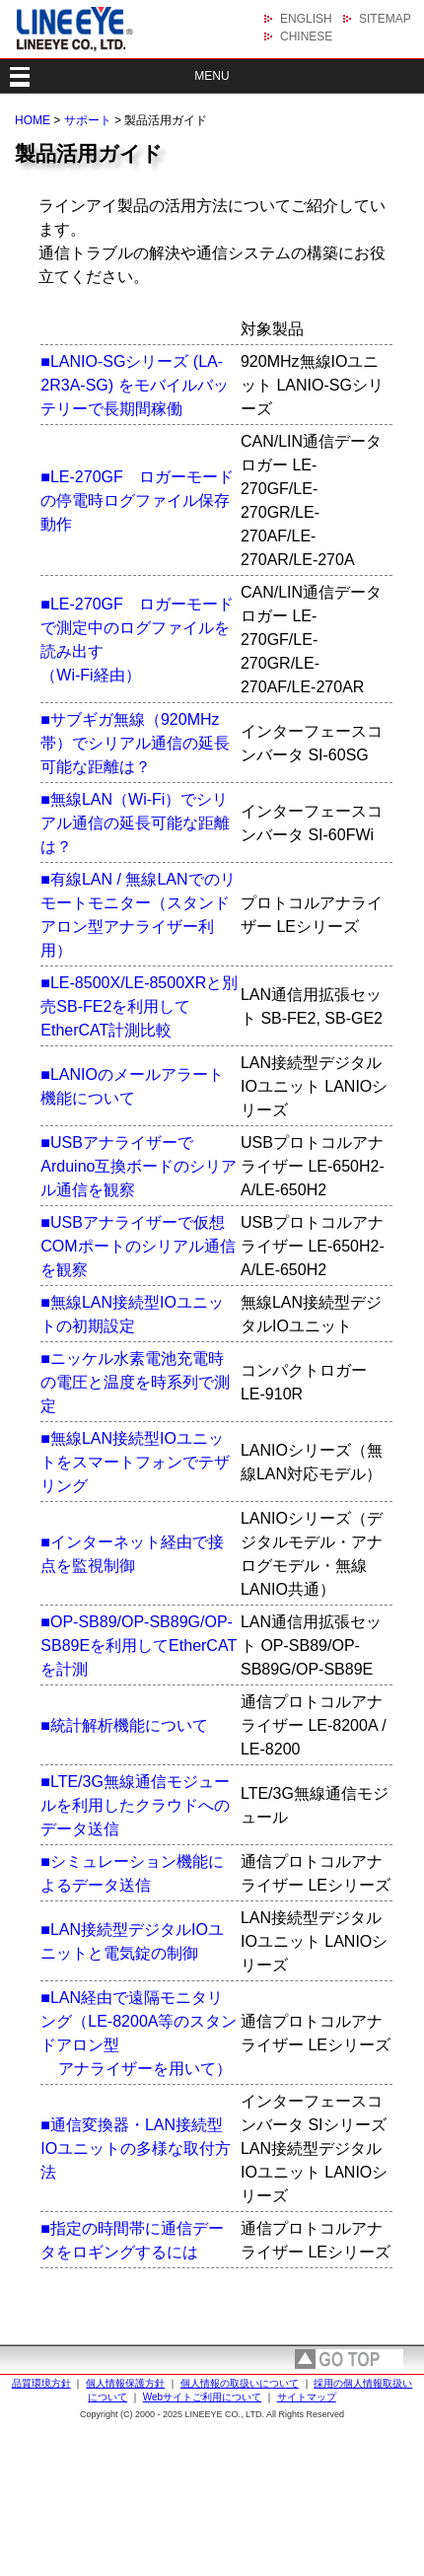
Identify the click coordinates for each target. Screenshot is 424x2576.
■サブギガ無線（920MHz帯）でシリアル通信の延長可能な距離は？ (135, 743)
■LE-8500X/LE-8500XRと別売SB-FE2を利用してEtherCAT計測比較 (139, 1006)
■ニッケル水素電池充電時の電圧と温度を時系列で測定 (135, 1382)
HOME (32, 120)
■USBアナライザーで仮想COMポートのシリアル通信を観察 (137, 1246)
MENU (211, 76)
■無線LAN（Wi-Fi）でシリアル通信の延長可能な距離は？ (135, 823)
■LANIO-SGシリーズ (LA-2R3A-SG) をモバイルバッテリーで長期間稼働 (134, 385)
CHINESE (306, 36)
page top (349, 2359)
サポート (87, 120)
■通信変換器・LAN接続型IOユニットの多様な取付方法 (135, 2148)
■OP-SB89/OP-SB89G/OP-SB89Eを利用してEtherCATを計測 (138, 1645)
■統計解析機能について (124, 1725)
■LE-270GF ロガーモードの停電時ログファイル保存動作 (136, 500)
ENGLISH (306, 19)
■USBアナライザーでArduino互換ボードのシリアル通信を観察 (138, 1166)
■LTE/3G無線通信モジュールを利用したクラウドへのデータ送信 (135, 1805)
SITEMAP (385, 19)
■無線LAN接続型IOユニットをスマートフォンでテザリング (135, 1462)
